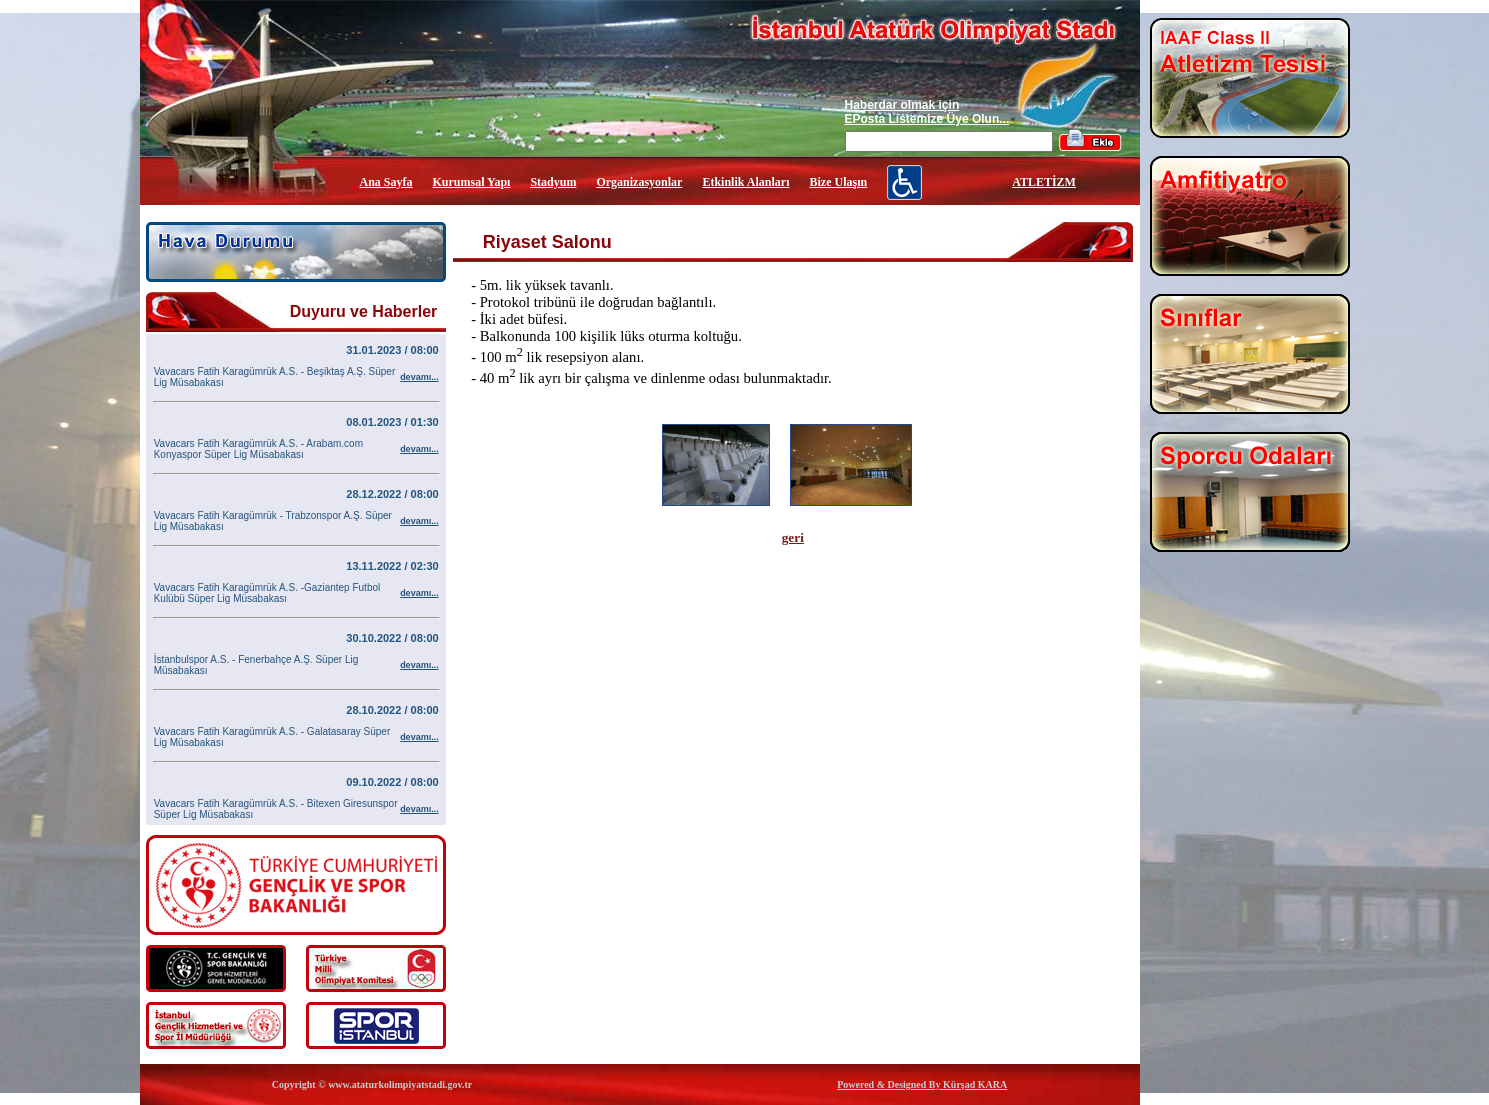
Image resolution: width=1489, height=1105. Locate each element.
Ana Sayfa (386, 182)
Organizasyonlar (639, 182)
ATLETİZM (1044, 182)
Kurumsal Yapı (472, 182)
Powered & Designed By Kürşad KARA (922, 1084)
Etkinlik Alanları (745, 182)
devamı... (419, 377)
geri (793, 537)
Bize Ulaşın (838, 182)
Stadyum (553, 182)
